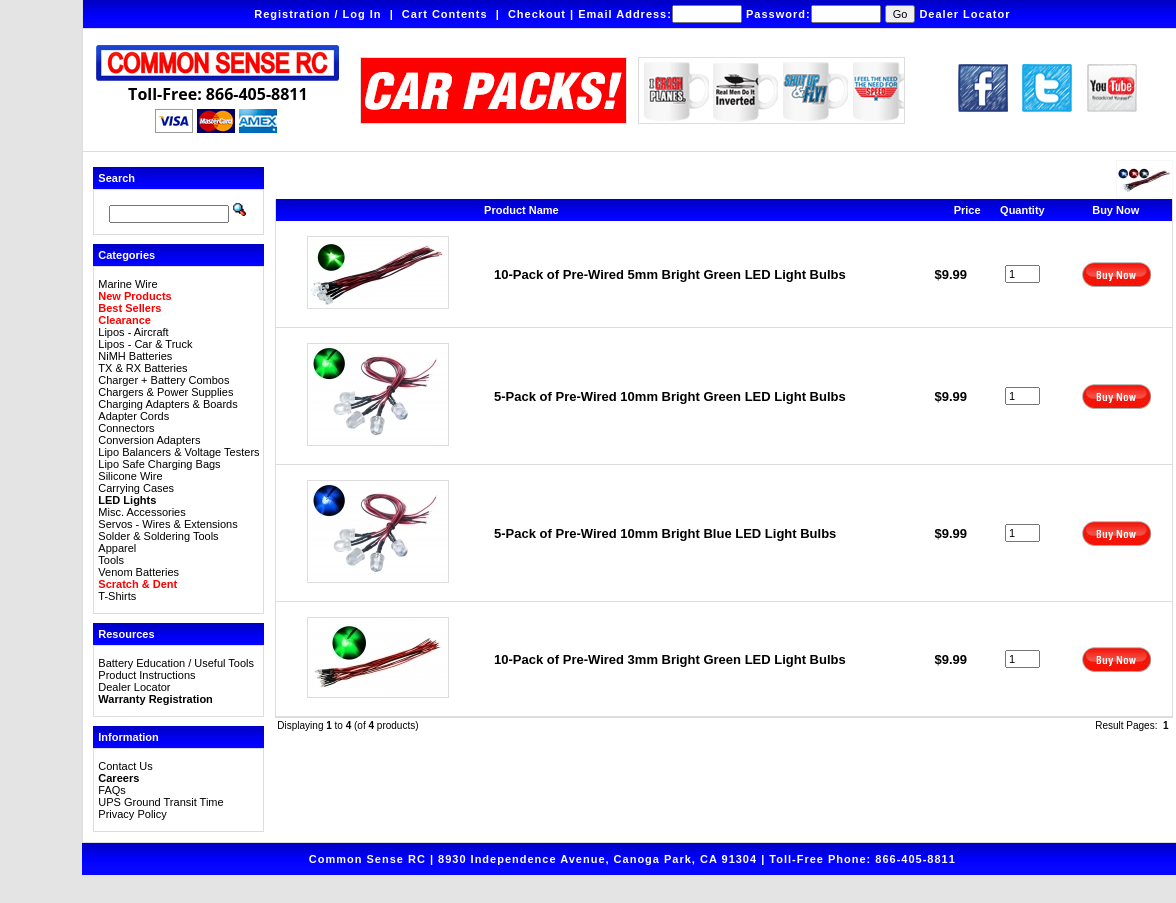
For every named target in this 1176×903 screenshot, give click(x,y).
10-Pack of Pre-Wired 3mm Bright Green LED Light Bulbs (670, 659)
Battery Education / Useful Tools (176, 663)
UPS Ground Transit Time (160, 802)
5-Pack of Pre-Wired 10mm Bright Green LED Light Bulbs (670, 396)
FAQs (112, 790)
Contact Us (125, 766)
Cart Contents (445, 14)
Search (116, 178)
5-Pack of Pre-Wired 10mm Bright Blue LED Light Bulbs (665, 533)
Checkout (537, 14)
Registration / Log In (317, 14)
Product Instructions (146, 675)
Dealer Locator (964, 14)
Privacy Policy (132, 814)
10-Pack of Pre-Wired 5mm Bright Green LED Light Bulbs (670, 274)
